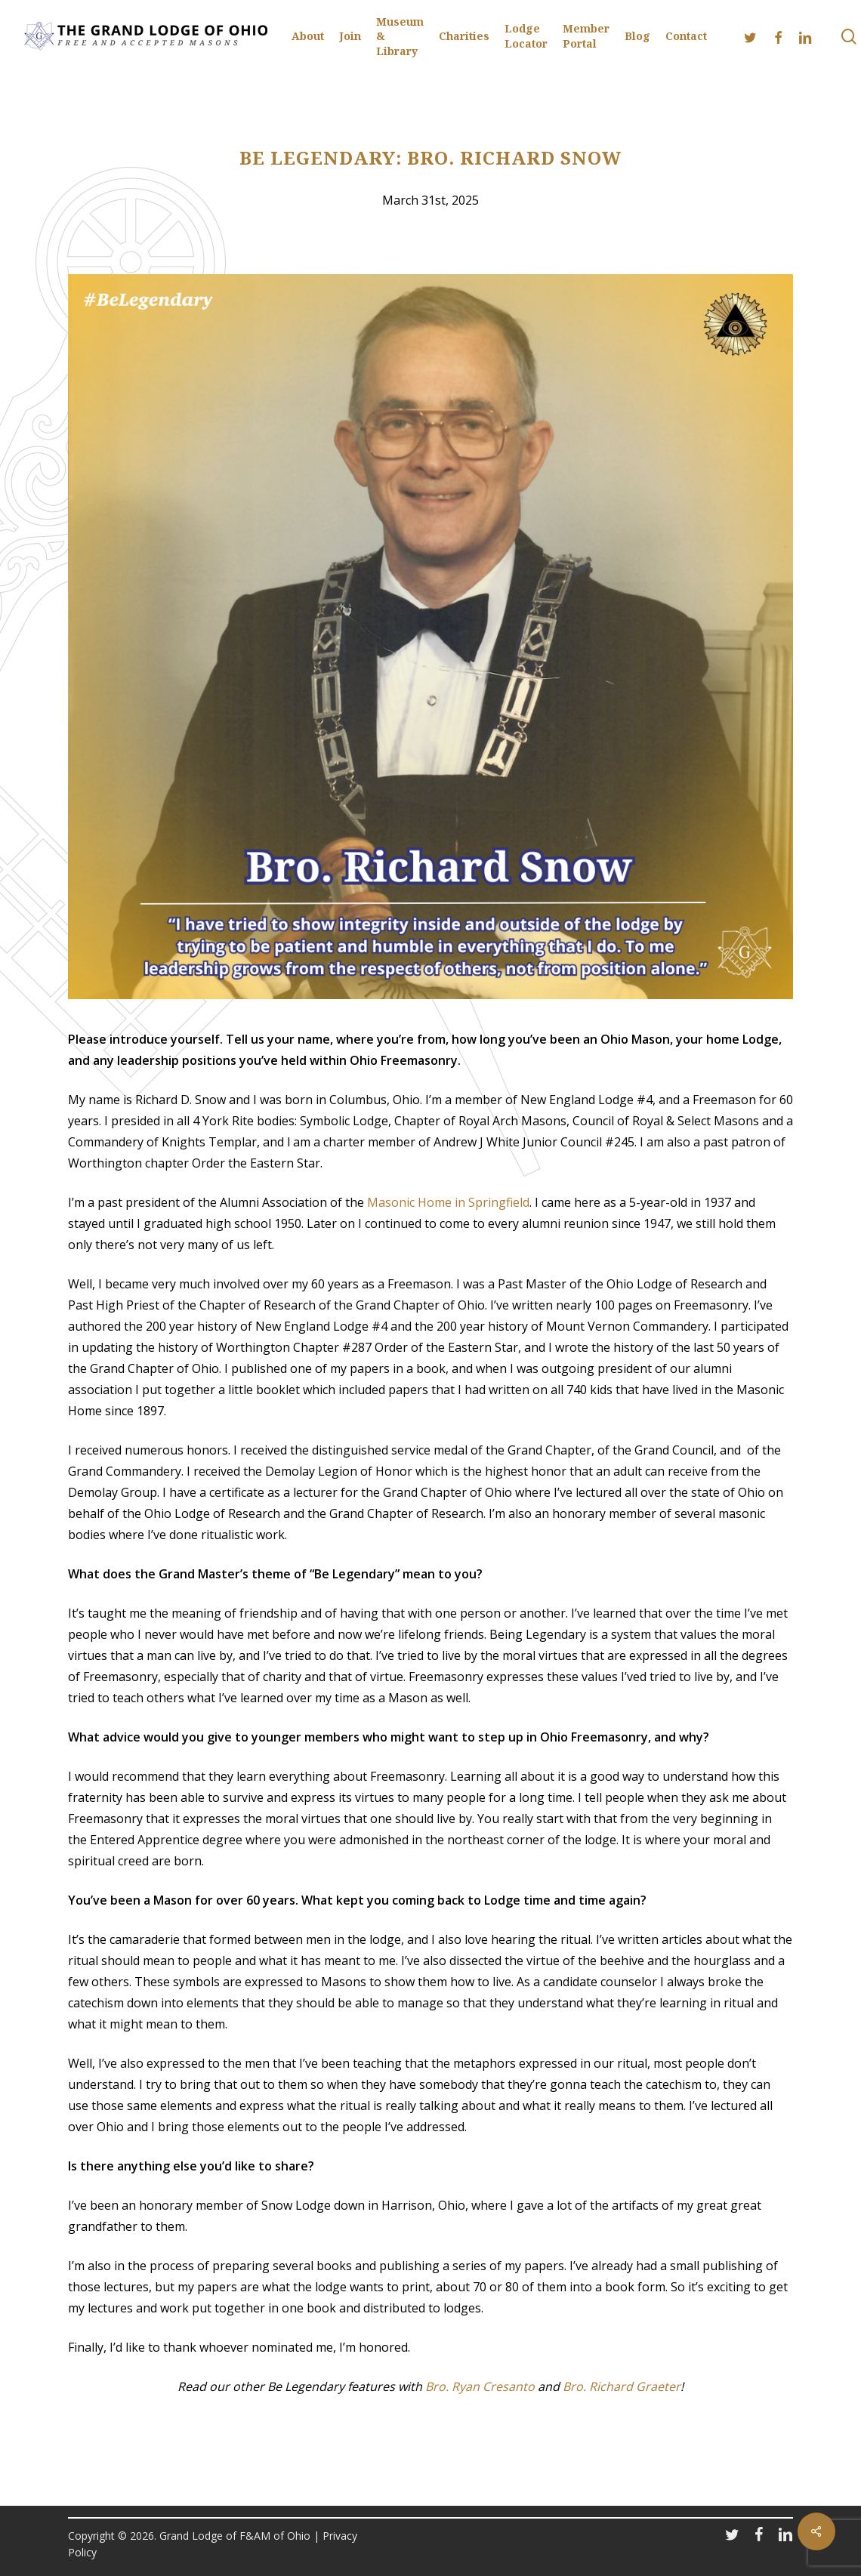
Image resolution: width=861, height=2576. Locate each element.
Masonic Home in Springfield (448, 1202)
